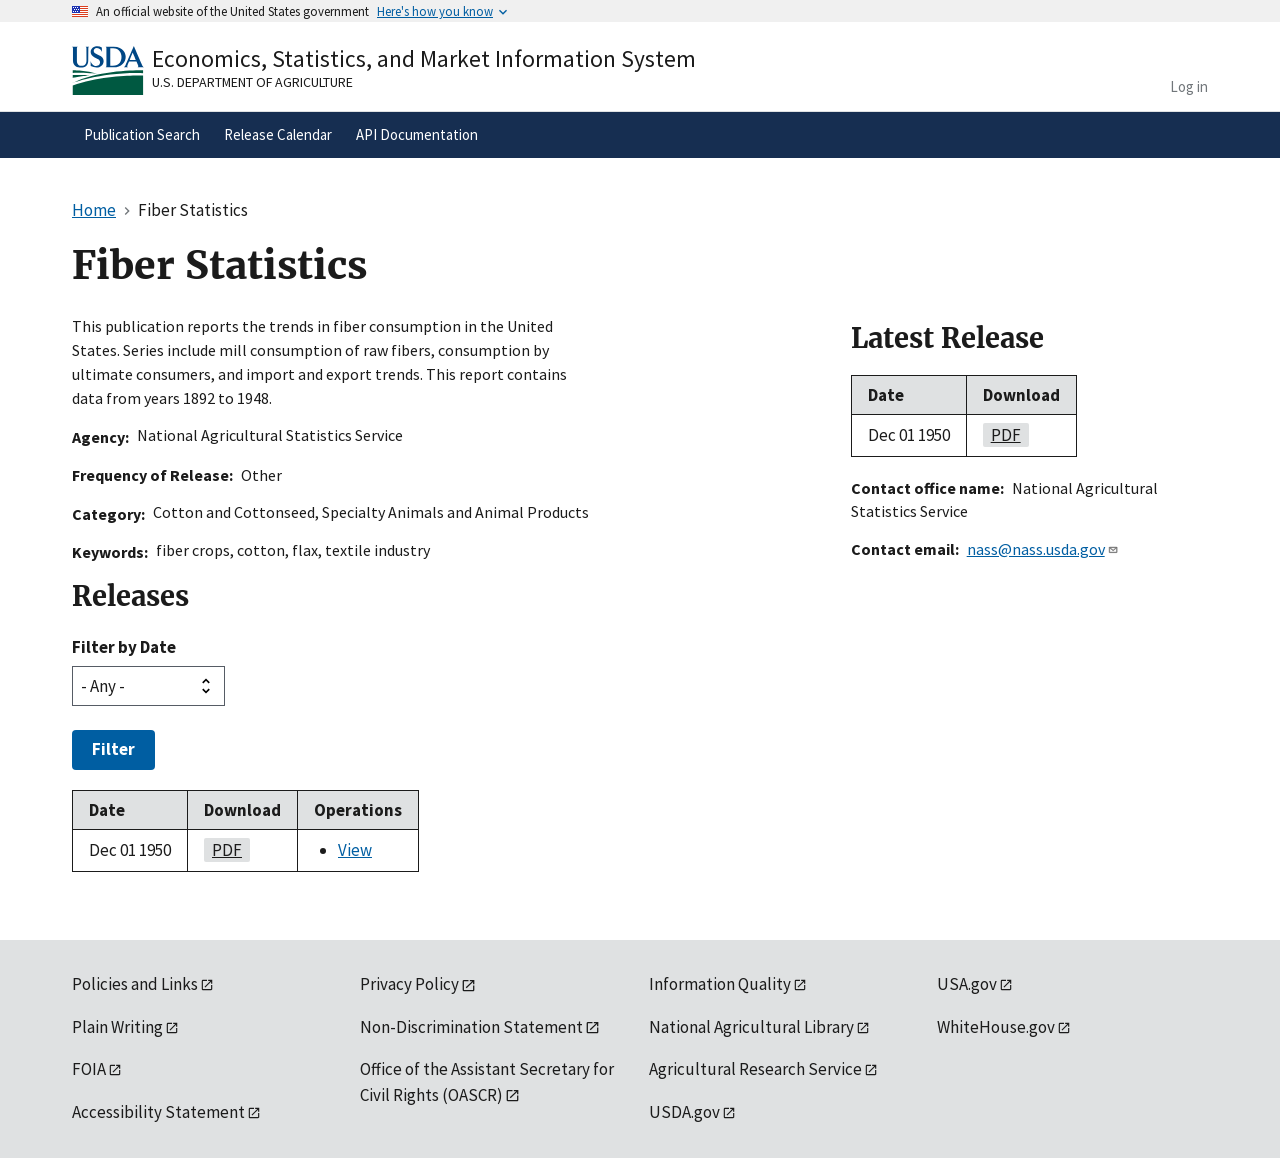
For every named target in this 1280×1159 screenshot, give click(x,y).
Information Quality (720, 984)
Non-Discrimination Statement (471, 1027)
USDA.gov (684, 1112)
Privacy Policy (409, 984)
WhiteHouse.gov (996, 1027)
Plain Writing (117, 1027)
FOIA (89, 1069)
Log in (1189, 86)
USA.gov (967, 984)
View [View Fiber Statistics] (355, 850)
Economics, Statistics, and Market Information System (424, 58)
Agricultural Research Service (755, 1069)
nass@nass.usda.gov (1043, 549)
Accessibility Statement (158, 1112)
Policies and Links (135, 984)
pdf (223, 850)
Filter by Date (124, 647)
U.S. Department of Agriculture (252, 82)
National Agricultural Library (751, 1027)
